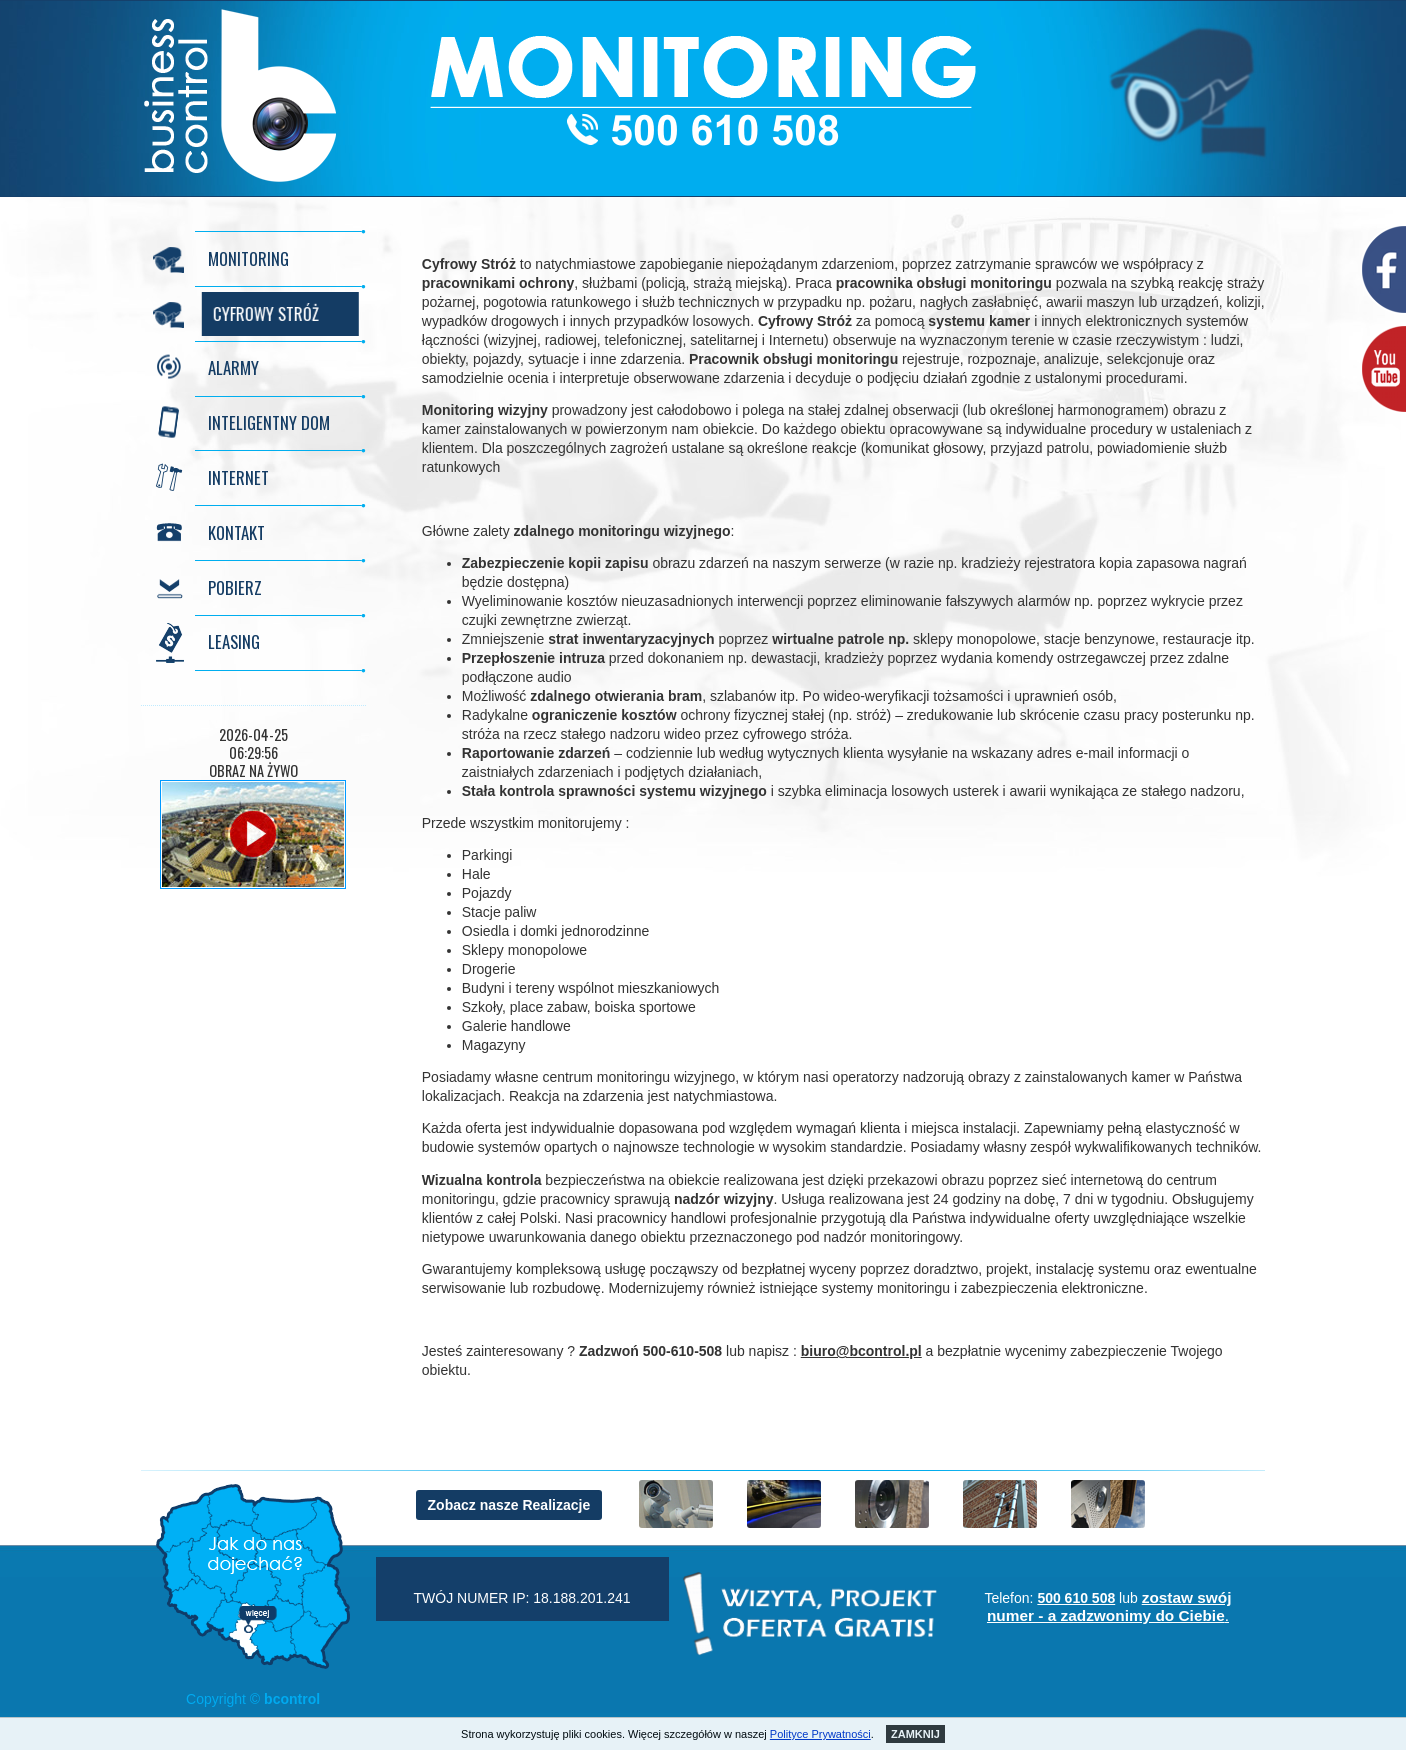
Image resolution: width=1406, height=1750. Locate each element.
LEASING (234, 641)
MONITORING (248, 258)
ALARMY (233, 367)
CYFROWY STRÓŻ (261, 313)
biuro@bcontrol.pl (861, 1351)
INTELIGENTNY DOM (269, 422)
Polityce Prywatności (820, 1734)
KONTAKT (236, 532)
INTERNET (238, 477)
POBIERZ (235, 587)
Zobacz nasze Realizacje (509, 1505)
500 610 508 (1076, 1598)
